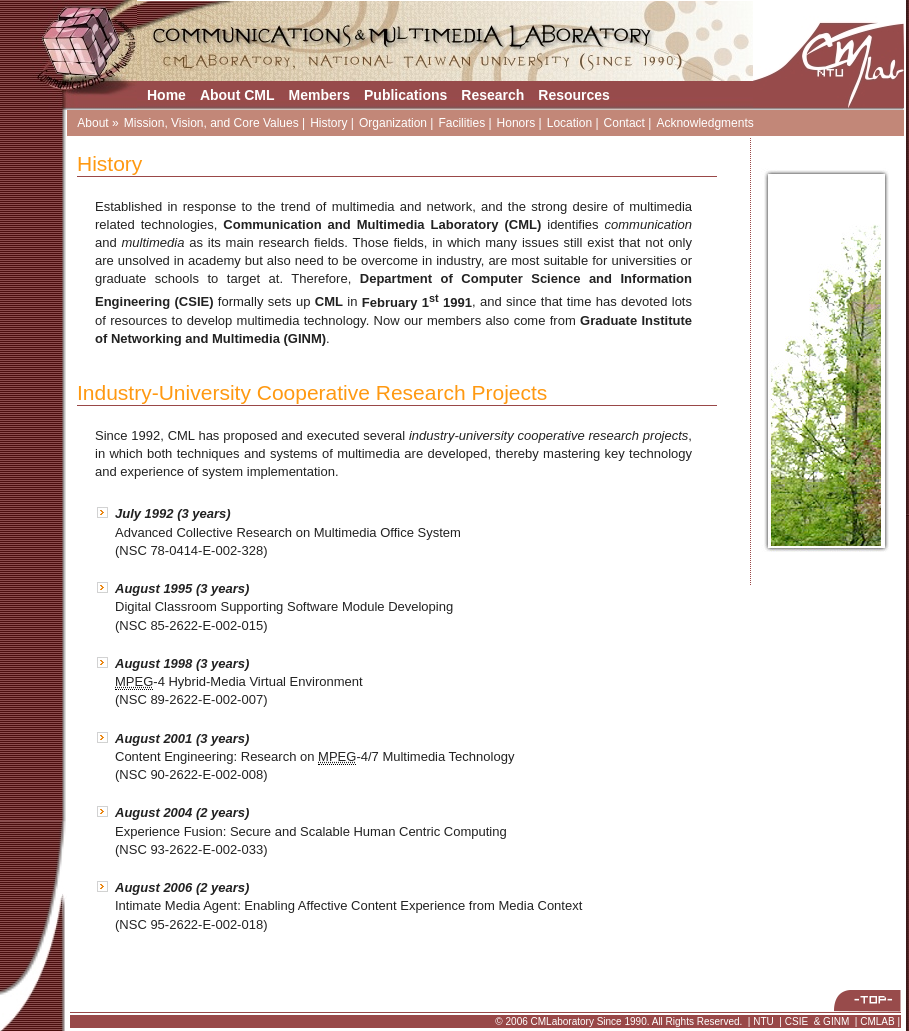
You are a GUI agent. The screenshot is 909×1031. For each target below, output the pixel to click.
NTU (763, 1021)
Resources (574, 95)
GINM (836, 1021)
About (92, 123)
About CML (237, 95)
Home (166, 95)
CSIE (796, 1021)
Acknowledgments (704, 123)
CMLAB (877, 1021)
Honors (516, 123)
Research (492, 95)
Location (569, 123)
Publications (405, 95)
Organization (393, 123)
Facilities (461, 123)
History (328, 123)
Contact (624, 123)
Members (319, 95)
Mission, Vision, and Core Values (211, 123)
